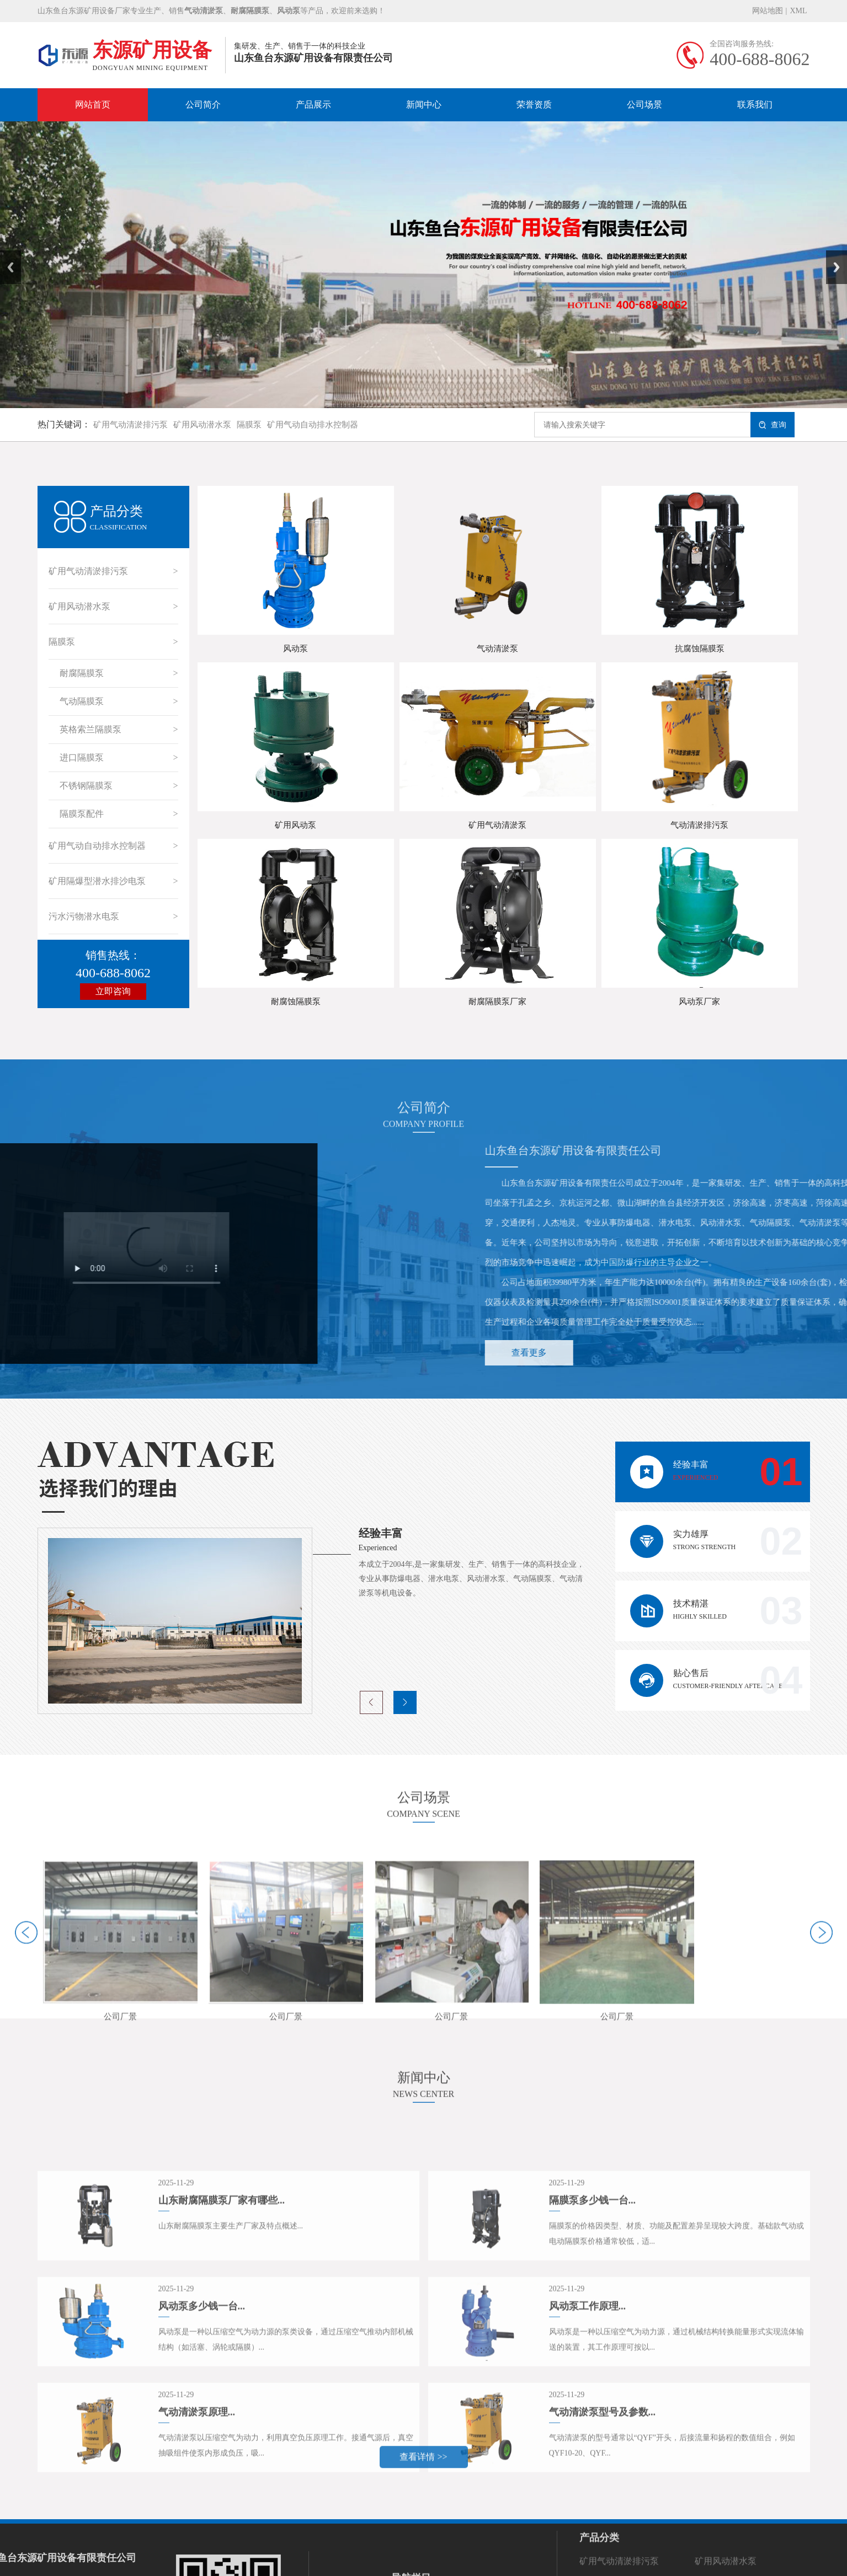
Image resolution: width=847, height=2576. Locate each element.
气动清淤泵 (497, 648)
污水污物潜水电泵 (84, 916)
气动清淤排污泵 (699, 825)
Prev (6, 254)
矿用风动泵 (295, 825)
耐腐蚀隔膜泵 (296, 1001)
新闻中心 (423, 104)
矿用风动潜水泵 (202, 424)
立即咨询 (113, 991)
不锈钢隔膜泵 (86, 785)
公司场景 (644, 104)
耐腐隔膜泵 (82, 673)
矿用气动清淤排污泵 (130, 424)
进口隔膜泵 (82, 757)
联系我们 (755, 104)
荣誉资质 (534, 104)
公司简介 (203, 104)
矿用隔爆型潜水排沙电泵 (97, 881)
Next (832, 254)
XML (798, 11)
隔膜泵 (249, 424)
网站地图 (767, 11)
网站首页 (92, 104)
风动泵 (295, 648)
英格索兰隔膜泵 (90, 729)
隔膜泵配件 (82, 813)
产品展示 (313, 104)
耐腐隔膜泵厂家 (497, 1001)
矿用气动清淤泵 (497, 825)
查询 (772, 425)
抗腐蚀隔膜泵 (700, 648)
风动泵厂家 (699, 1001)
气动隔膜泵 (82, 701)
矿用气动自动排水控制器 (312, 424)
